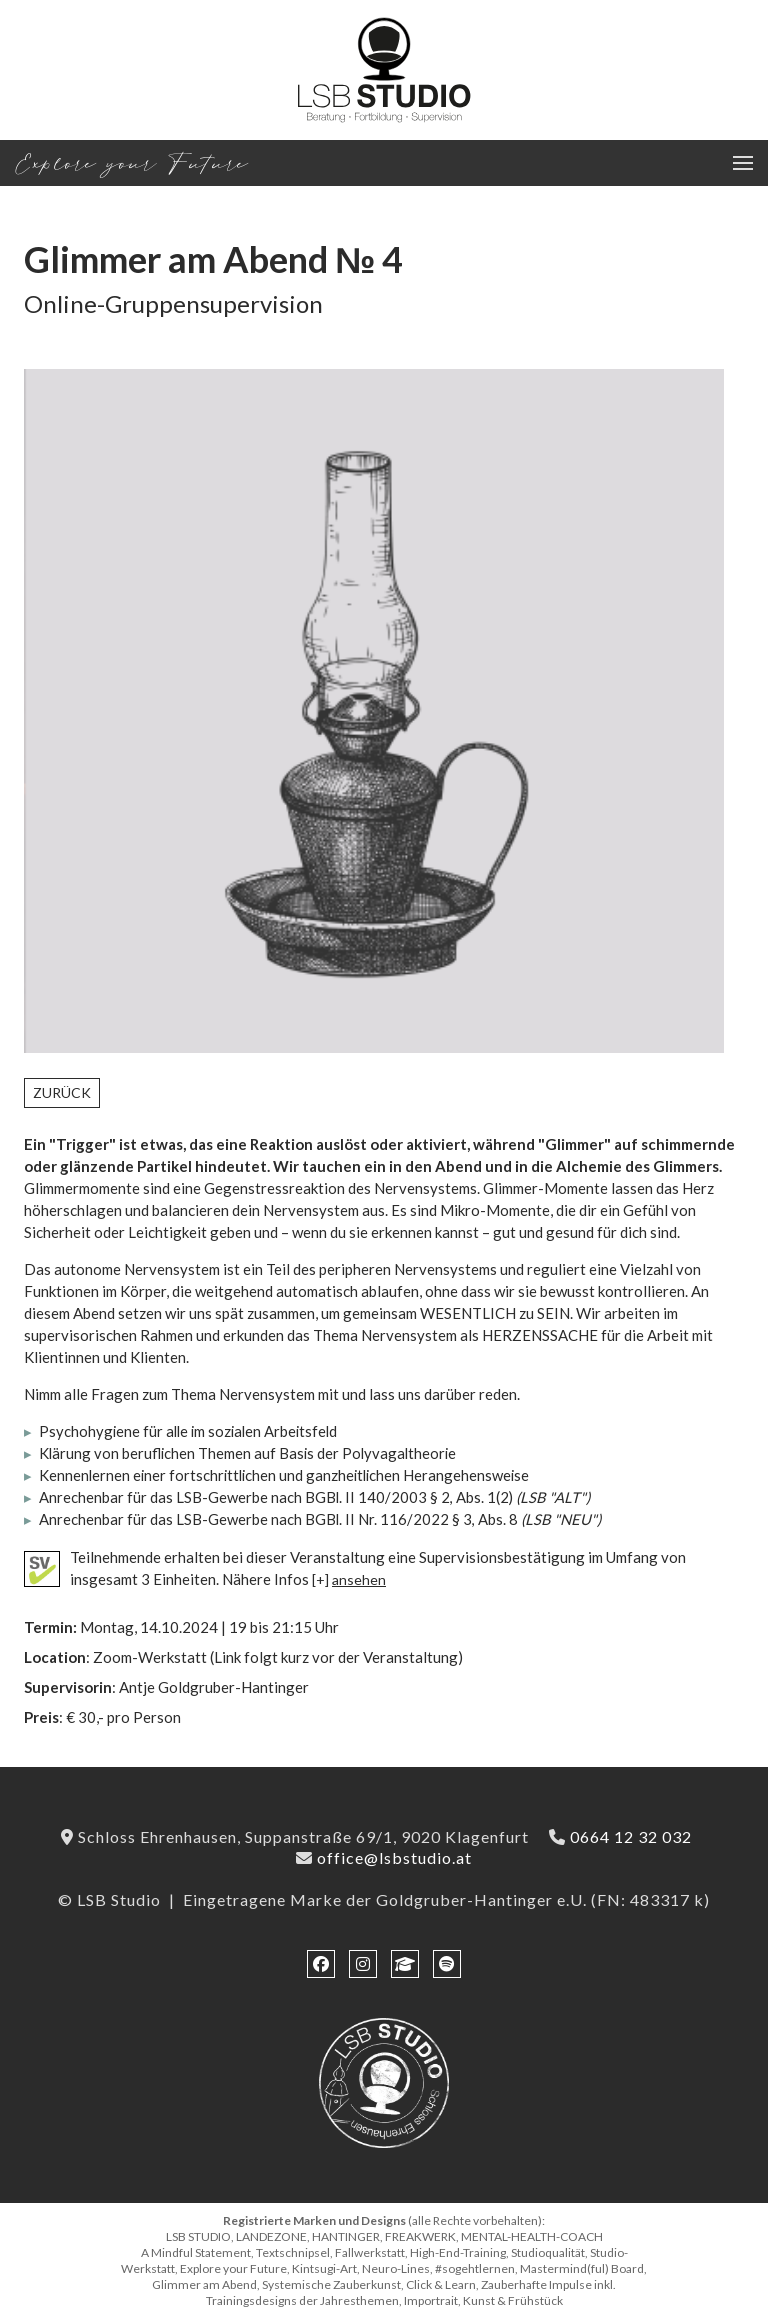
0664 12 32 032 (631, 1836)
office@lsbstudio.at (394, 1857)
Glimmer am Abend (213, 259)
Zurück (62, 1092)
